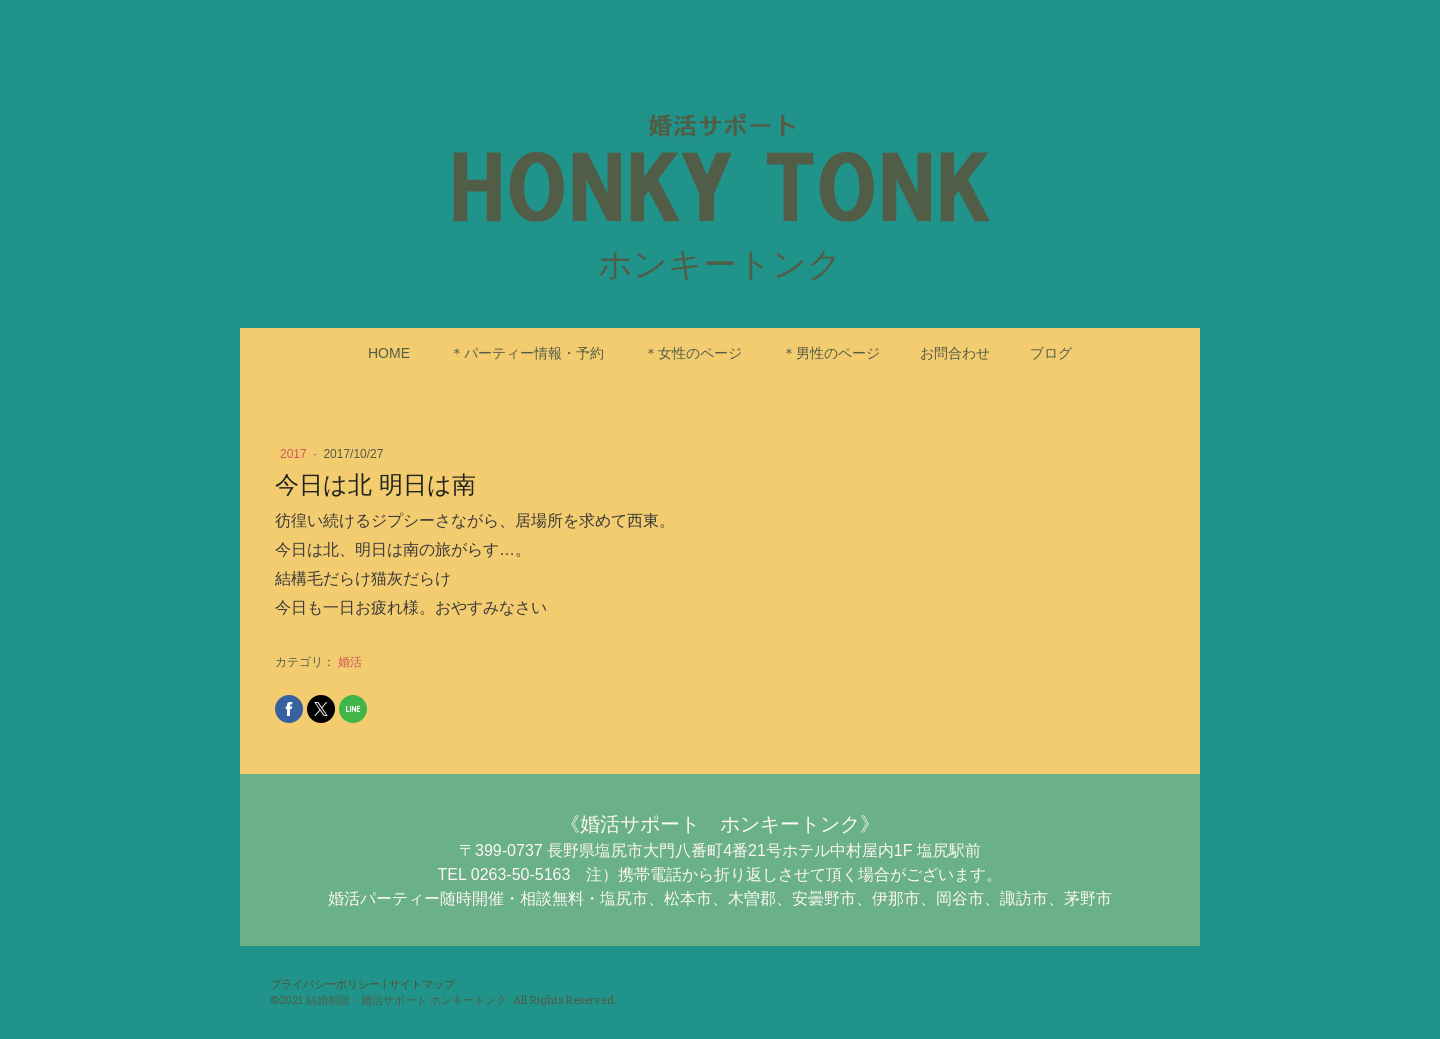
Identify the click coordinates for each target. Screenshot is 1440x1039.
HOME (389, 353)
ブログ (1051, 353)
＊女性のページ (693, 353)
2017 (295, 454)
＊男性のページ (831, 353)
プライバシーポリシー (325, 983)
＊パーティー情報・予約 (527, 353)
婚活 (350, 662)
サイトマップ (422, 983)
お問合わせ (955, 353)
